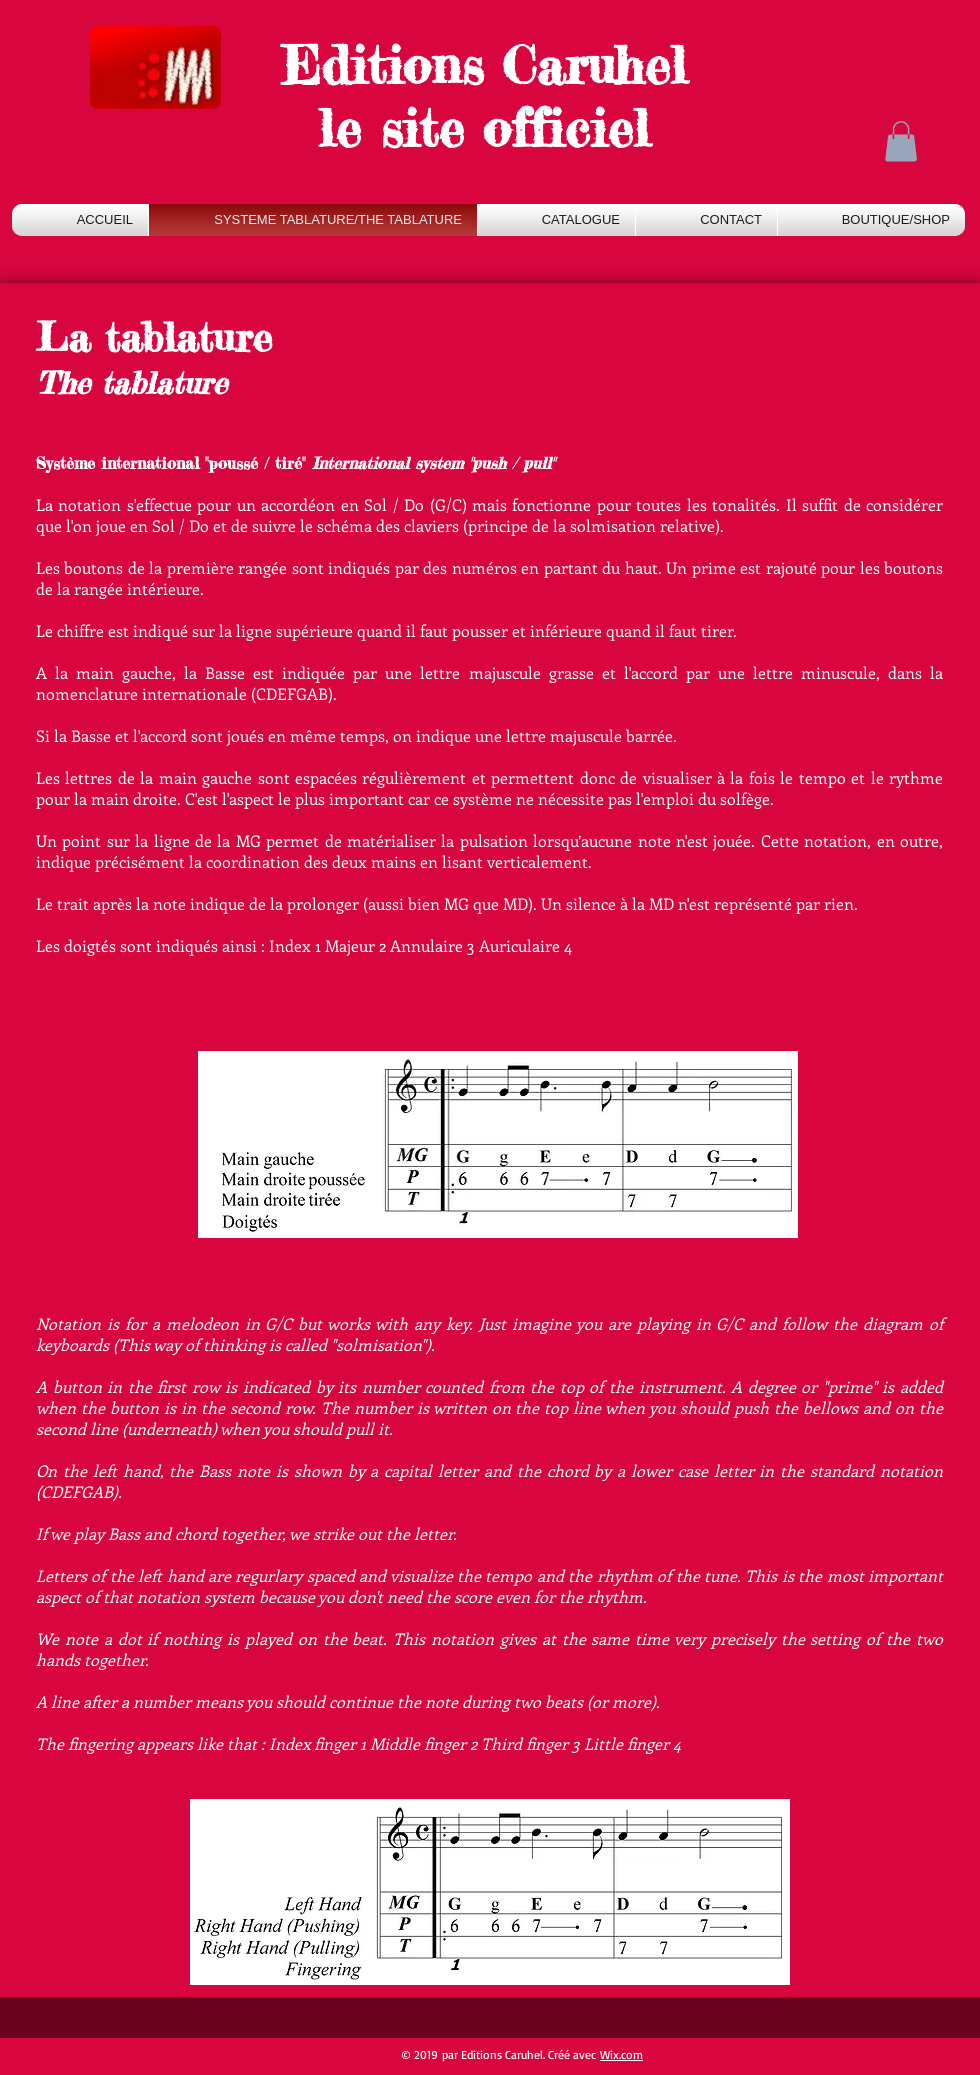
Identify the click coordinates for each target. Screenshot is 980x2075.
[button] (901, 141)
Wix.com (621, 2054)
